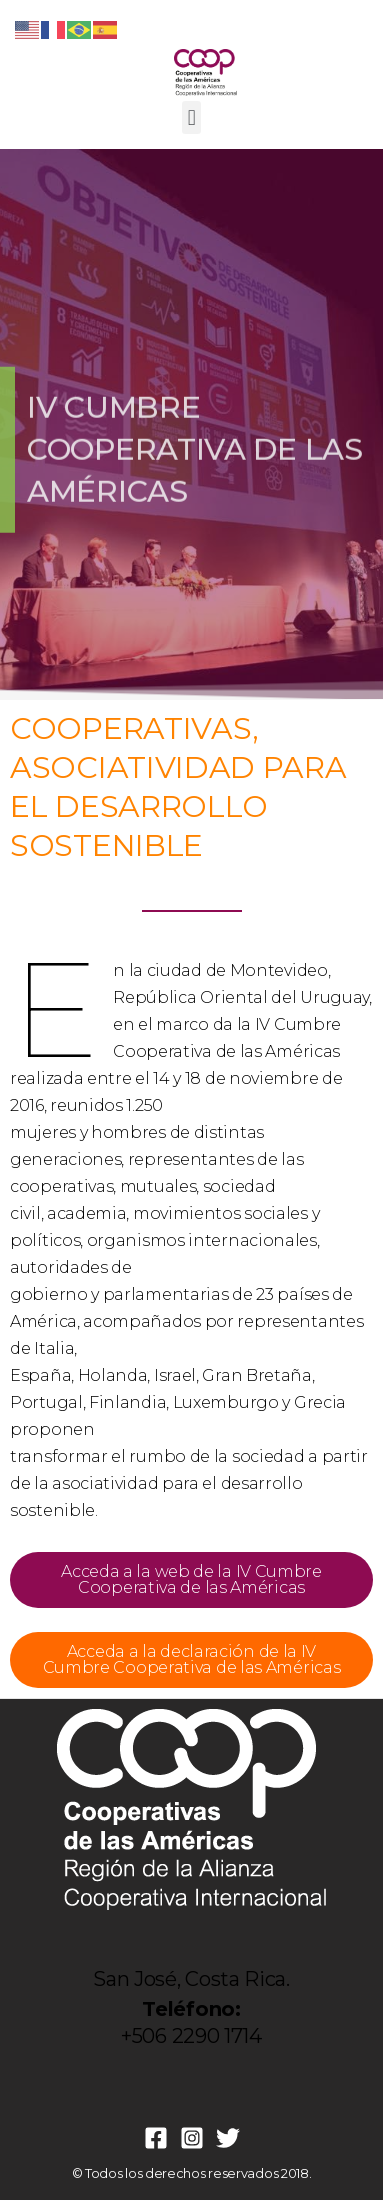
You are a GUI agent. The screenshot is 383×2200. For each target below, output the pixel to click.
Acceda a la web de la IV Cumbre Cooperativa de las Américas (191, 1579)
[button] (191, 117)
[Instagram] (192, 2138)
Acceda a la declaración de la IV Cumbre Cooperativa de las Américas (192, 1659)
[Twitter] (228, 2138)
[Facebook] (156, 2138)
